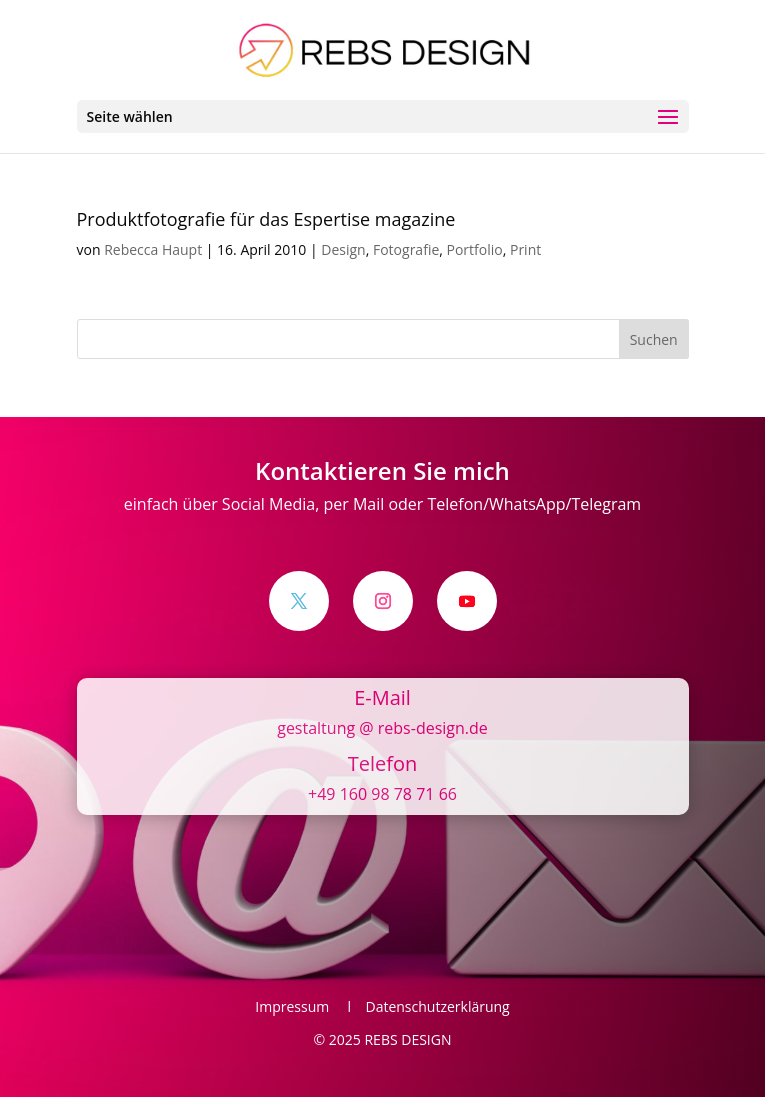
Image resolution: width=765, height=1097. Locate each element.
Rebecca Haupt (153, 249)
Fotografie (406, 249)
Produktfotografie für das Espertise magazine (266, 219)
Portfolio (475, 249)
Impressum (297, 1006)
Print (525, 249)
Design (343, 249)
